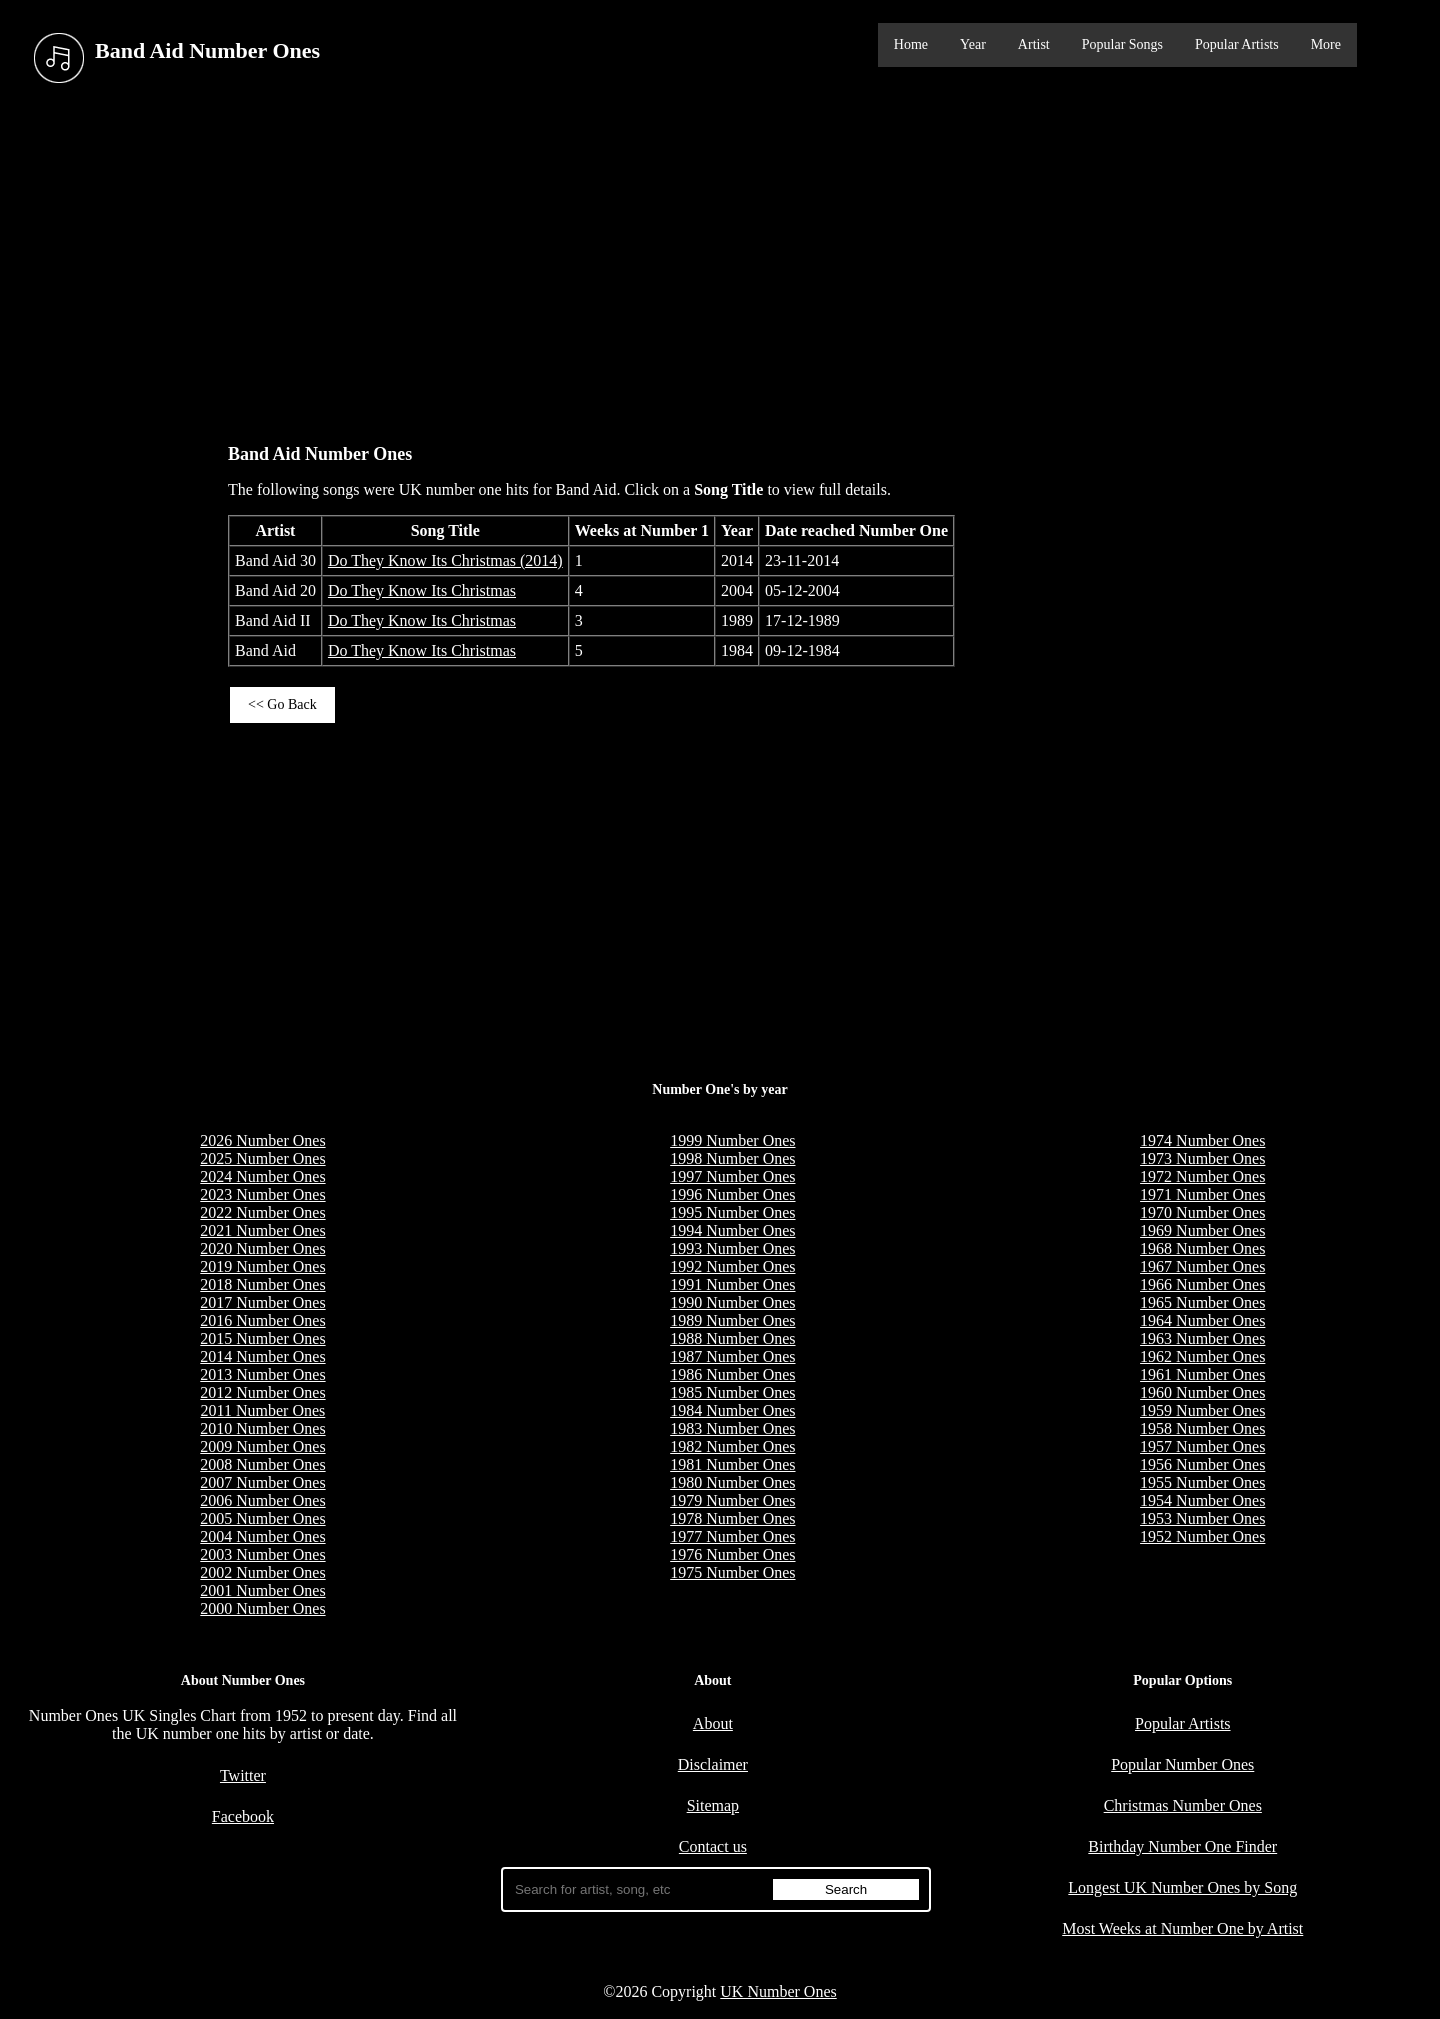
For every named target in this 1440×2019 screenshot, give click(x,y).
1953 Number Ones (1202, 1518)
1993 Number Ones (732, 1248)
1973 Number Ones (1202, 1158)
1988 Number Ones (732, 1338)
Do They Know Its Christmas (422, 590)
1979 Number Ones (732, 1500)
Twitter (243, 1775)
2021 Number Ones (262, 1230)
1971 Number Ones (1202, 1194)
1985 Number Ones (732, 1392)
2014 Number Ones (262, 1356)
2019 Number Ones (262, 1266)
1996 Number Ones (732, 1194)
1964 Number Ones (1202, 1320)
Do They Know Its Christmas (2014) (445, 560)
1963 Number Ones (1202, 1338)
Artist (1034, 44)
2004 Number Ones (262, 1536)
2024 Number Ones (262, 1176)
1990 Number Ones (732, 1302)
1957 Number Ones (1202, 1446)
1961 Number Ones (1202, 1374)
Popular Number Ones (1182, 1764)
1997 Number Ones (732, 1176)
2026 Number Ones (262, 1140)
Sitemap (713, 1805)
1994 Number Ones (732, 1230)
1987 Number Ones (732, 1356)
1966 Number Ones (1202, 1284)
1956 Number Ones (1202, 1464)
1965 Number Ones (1202, 1302)
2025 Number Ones (262, 1158)
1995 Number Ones (732, 1212)
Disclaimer (713, 1764)
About (713, 1723)
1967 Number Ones (1202, 1266)
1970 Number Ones (1202, 1212)
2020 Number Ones (262, 1248)
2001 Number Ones (262, 1590)
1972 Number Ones (1202, 1176)
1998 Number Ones (732, 1158)
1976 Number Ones (732, 1554)
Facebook (243, 1816)
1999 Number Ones (732, 1140)
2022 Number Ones (262, 1212)
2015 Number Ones (262, 1338)
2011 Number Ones (263, 1410)
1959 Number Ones (1202, 1410)
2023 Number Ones (262, 1194)
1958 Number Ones (1202, 1428)
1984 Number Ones (732, 1410)
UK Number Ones (778, 1991)
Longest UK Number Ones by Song (1182, 1887)
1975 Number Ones (732, 1572)
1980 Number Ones (732, 1482)
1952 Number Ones (1202, 1536)
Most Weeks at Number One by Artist (1182, 1928)
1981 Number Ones (732, 1464)
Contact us (713, 1846)
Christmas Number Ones (1183, 1805)
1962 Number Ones (1202, 1356)
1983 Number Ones (732, 1428)
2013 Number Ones (262, 1374)
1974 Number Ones (1202, 1140)
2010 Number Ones (262, 1428)
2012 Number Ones (262, 1392)
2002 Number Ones (262, 1572)
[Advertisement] (720, 259)
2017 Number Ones (262, 1302)
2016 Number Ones (262, 1320)
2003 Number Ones (262, 1554)
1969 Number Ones (1202, 1230)
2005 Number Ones (262, 1518)
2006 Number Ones (262, 1500)
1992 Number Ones (732, 1266)
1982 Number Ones (732, 1446)
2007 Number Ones (262, 1482)
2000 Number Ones (262, 1608)
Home (911, 44)
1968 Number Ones (1202, 1248)
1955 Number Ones (1202, 1482)
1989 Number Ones (732, 1320)
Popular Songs (1122, 44)
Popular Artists (1237, 44)
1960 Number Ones (1202, 1392)
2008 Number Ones (262, 1464)
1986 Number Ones (732, 1374)
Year (973, 44)
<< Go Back (282, 704)
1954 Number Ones (1202, 1500)
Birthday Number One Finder (1182, 1846)
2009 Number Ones (262, 1446)
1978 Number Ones (732, 1518)
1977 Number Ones (732, 1536)
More (1326, 44)
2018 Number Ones (262, 1284)
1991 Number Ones (732, 1284)
